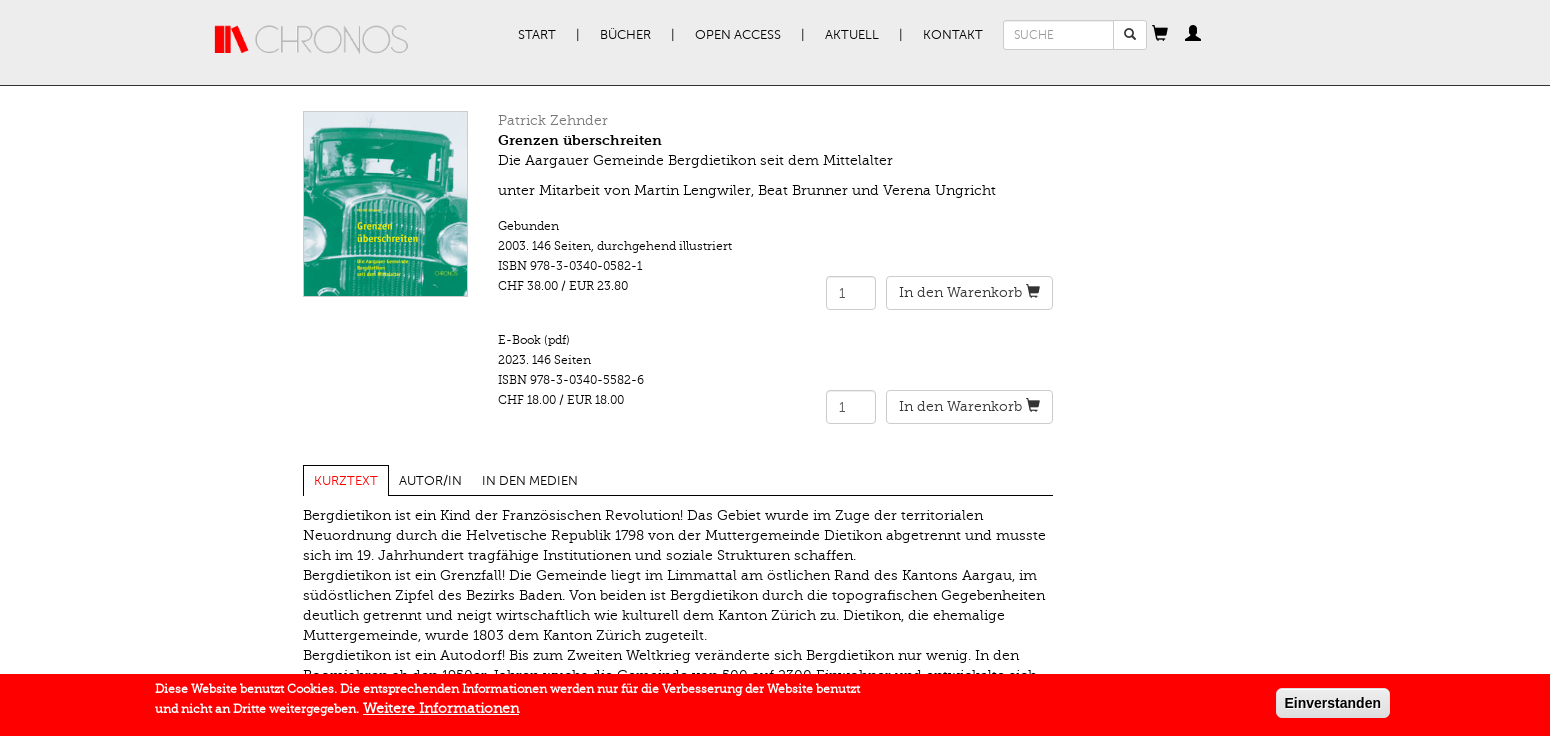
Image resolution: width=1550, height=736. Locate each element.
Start (537, 35)
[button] (1160, 35)
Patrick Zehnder (553, 120)
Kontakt (953, 35)
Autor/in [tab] (430, 481)
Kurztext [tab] (346, 481)
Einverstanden (1333, 706)
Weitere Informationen (441, 711)
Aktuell (852, 35)
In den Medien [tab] (530, 481)
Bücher (625, 35)
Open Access (738, 35)
